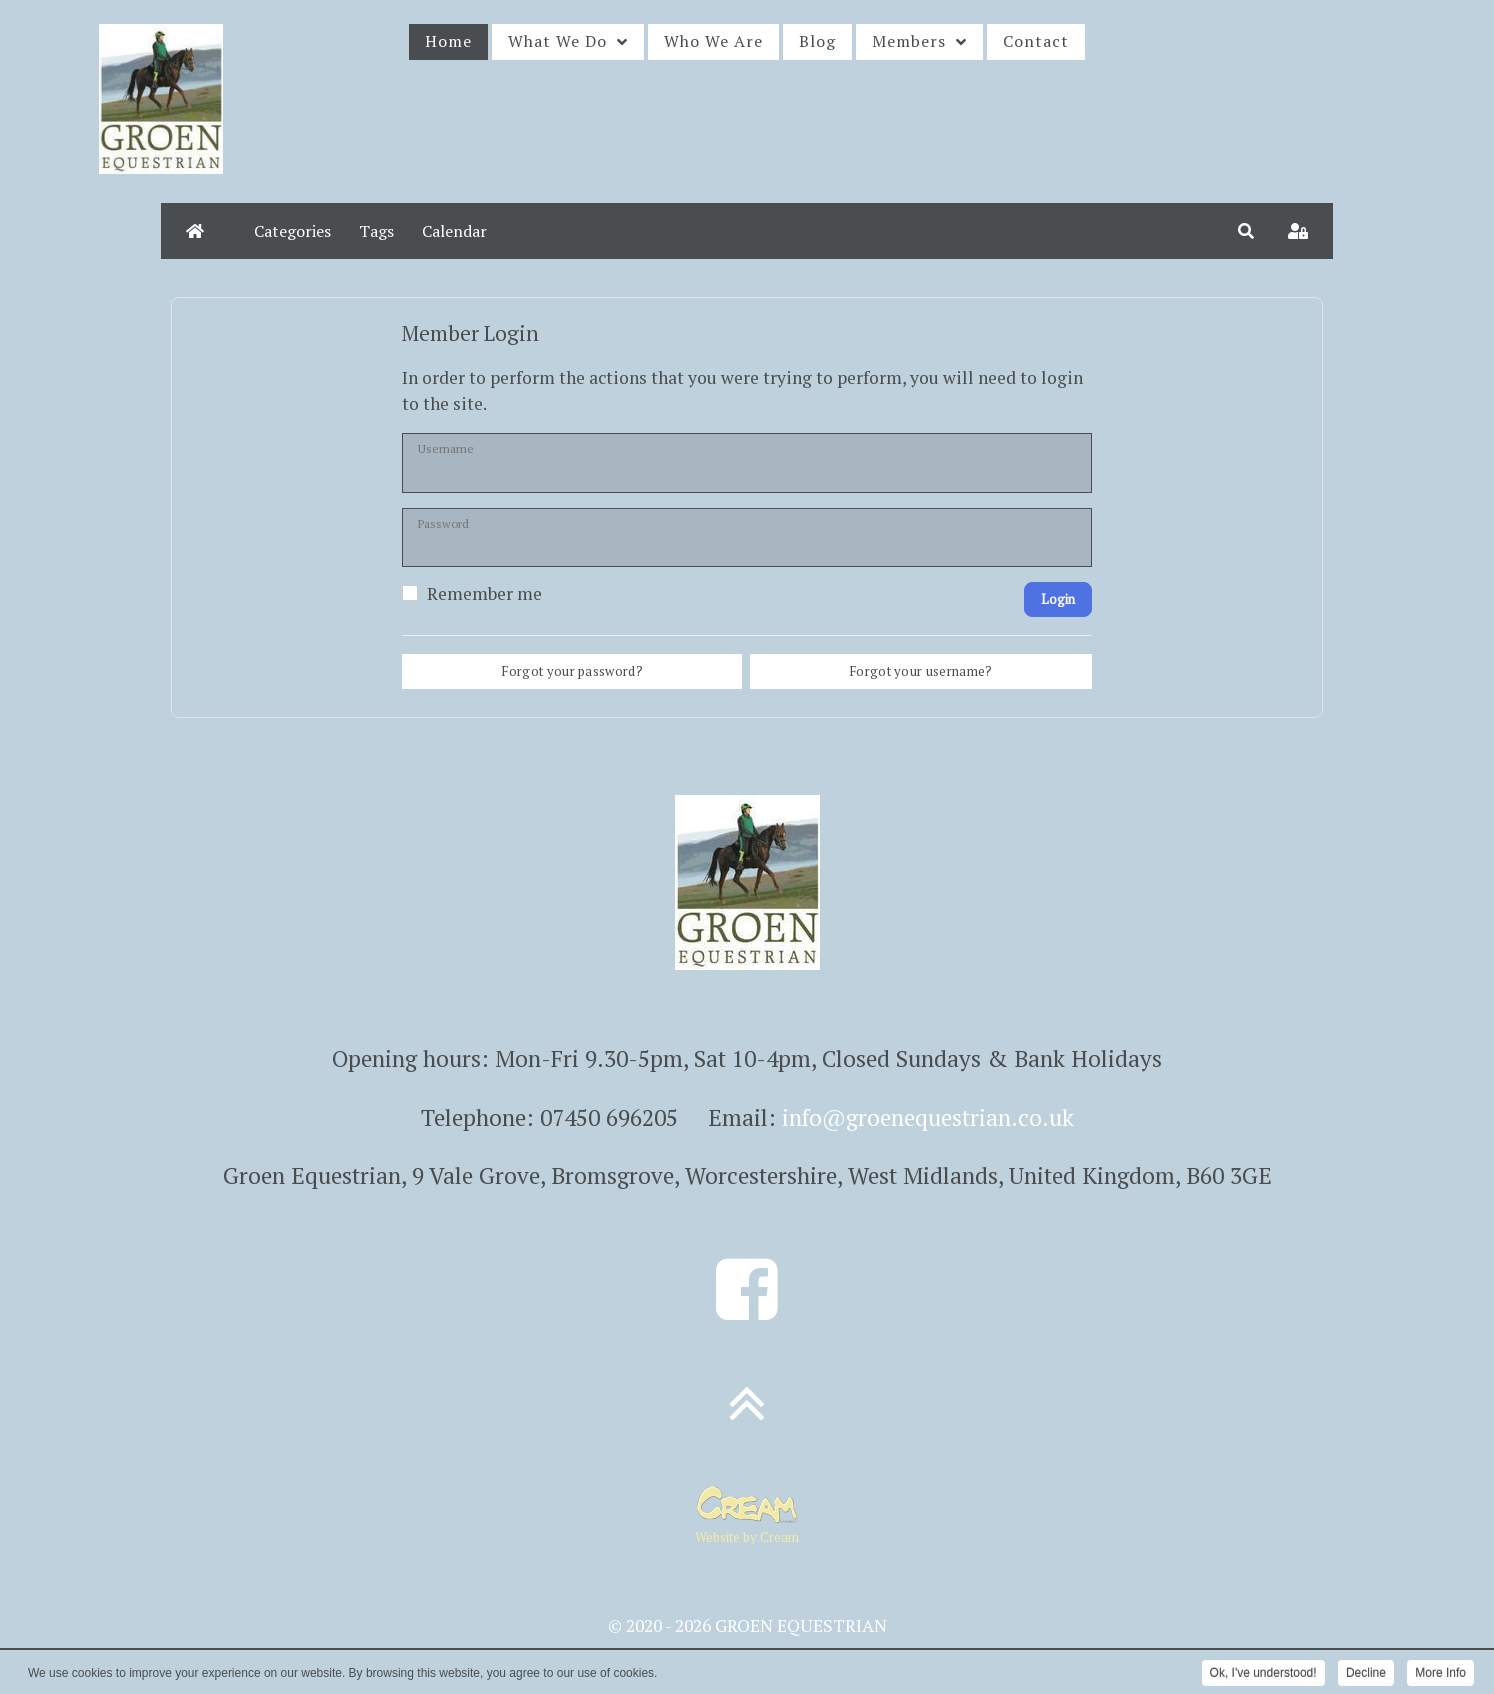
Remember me (484, 594)
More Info (1440, 1674)
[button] (1246, 231)
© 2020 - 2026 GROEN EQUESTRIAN (747, 1625)
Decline (1366, 1674)
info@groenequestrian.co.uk (928, 1117)
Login (1058, 599)
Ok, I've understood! (1263, 1674)
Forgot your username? (921, 671)
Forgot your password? (572, 671)
